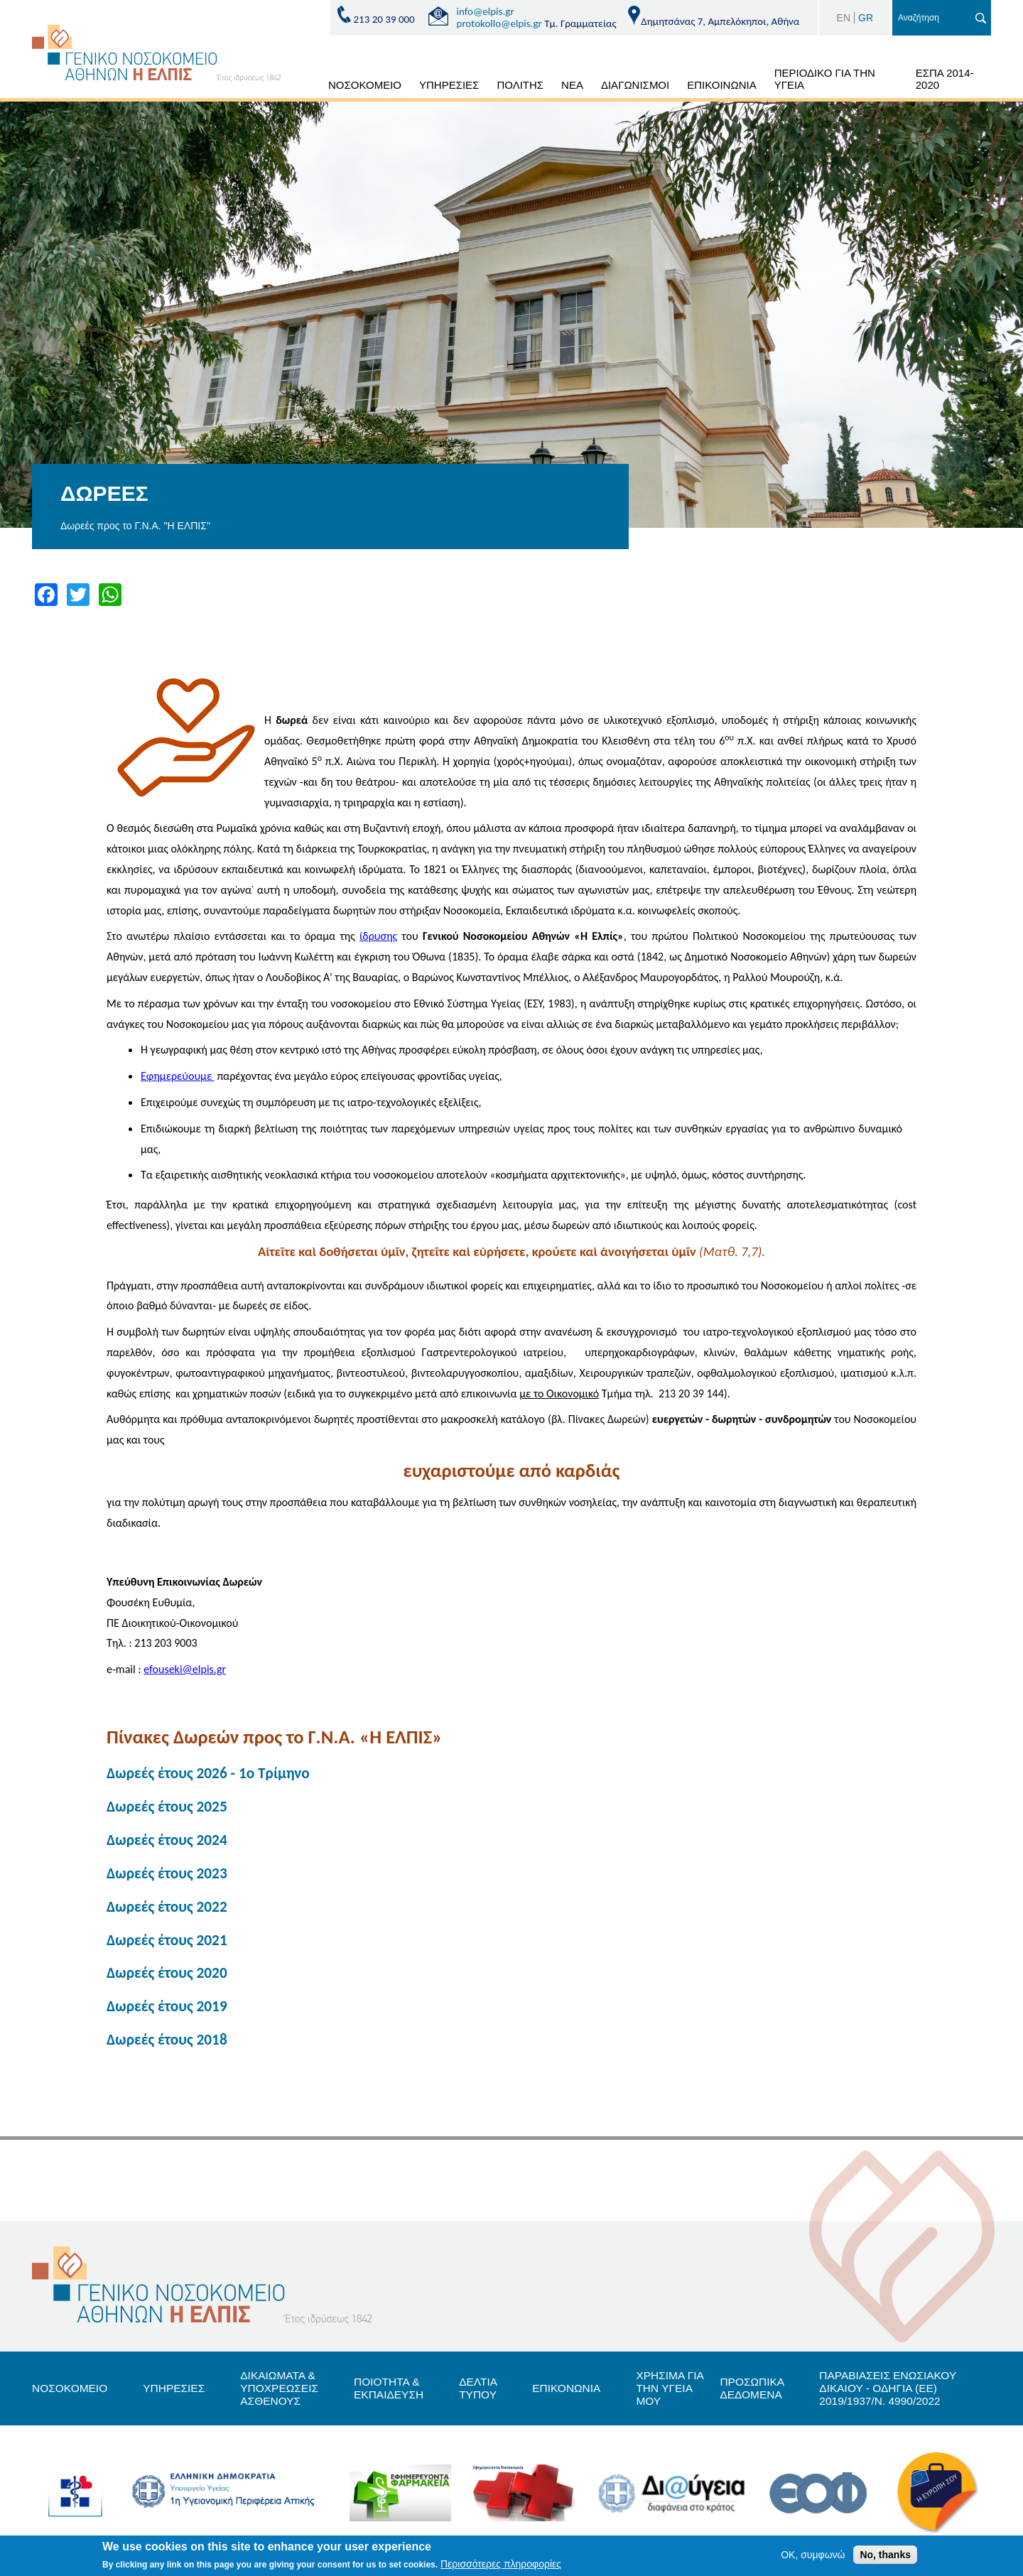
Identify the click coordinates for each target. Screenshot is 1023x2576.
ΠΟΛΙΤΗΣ (520, 85)
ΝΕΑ (572, 85)
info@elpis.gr (485, 11)
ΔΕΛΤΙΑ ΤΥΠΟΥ (488, 2393)
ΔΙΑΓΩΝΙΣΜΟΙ (635, 85)
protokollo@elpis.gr (499, 23)
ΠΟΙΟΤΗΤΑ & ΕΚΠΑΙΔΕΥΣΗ (397, 2393)
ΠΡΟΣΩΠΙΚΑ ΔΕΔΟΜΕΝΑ (768, 2393)
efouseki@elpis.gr (185, 1669)
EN (843, 17)
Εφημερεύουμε (178, 1076)
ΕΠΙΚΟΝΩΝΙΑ (578, 2394)
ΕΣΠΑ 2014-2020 (945, 79)
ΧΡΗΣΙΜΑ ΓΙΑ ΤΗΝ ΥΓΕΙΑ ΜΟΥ (684, 2394)
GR (865, 17)
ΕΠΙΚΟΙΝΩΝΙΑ (721, 85)
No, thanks (885, 2554)
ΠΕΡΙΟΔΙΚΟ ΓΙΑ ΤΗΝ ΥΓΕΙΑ (824, 79)
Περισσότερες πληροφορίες (500, 2564)
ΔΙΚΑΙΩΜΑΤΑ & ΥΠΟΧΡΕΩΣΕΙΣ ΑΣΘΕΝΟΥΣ (285, 2394)
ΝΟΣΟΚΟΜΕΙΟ (364, 85)
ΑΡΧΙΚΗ (302, 87)
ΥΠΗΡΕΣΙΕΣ (449, 85)
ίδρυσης (378, 936)
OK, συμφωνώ (813, 2554)
